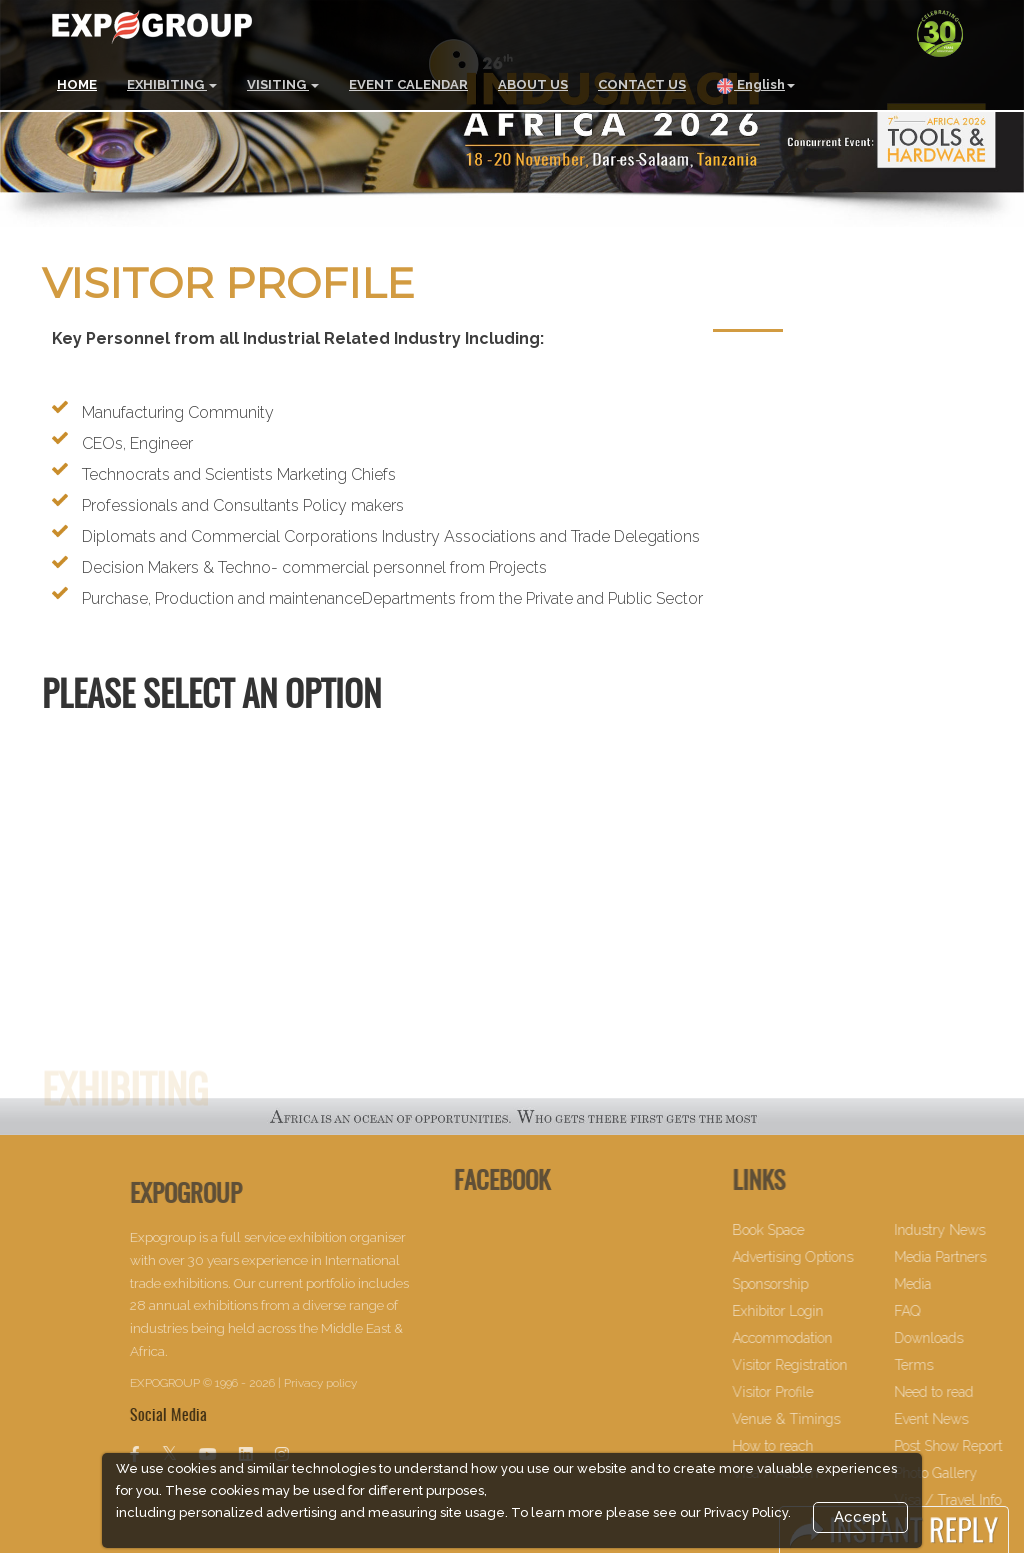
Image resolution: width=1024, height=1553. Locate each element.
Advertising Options (833, 1257)
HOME (77, 84)
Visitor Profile (813, 1392)
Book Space (809, 1230)
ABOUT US (533, 84)
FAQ (947, 1311)
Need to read (973, 1392)
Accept (860, 1517)
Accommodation (823, 1338)
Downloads (968, 1338)
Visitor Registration (830, 1365)
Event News (971, 1419)
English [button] (755, 86)
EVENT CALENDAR (408, 84)
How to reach (813, 1446)
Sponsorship (811, 1284)
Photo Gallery (975, 1473)
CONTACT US (642, 84)
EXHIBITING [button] (172, 84)
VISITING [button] (283, 84)
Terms (953, 1365)
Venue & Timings (827, 1419)
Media (952, 1284)
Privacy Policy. (747, 1512)
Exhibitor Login (818, 1311)
